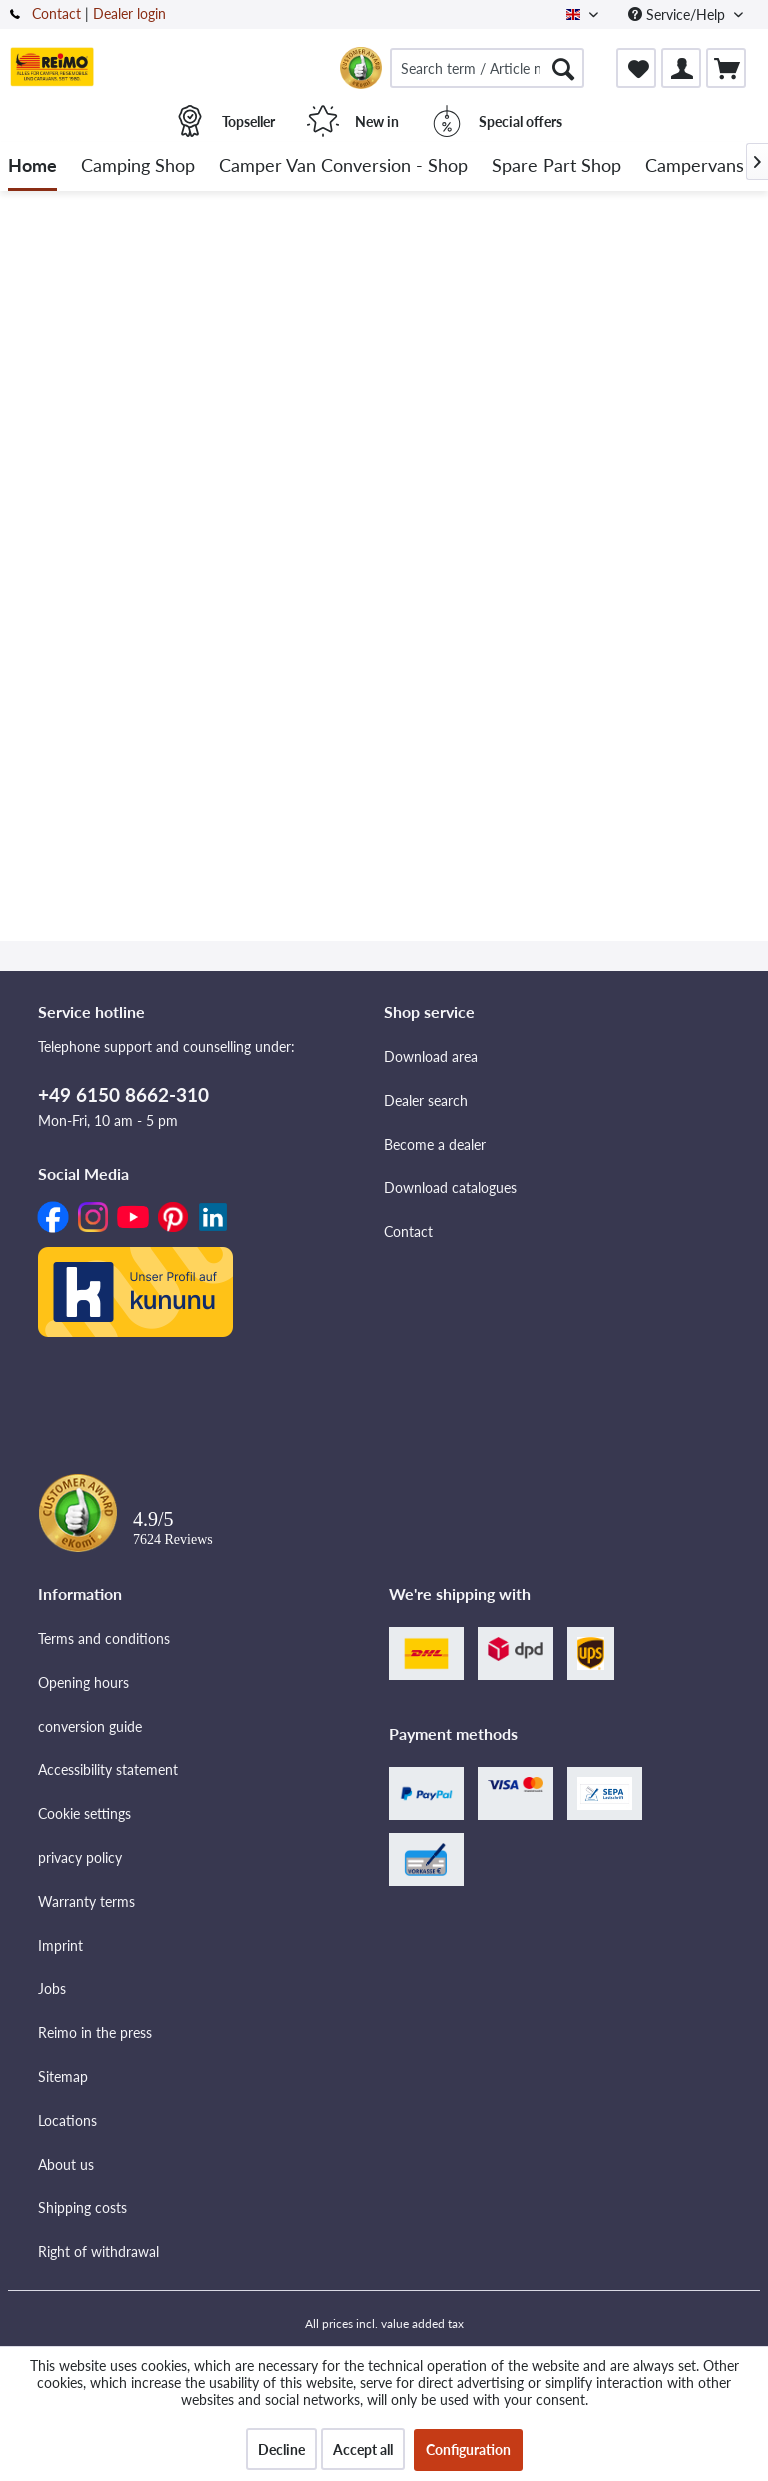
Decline (281, 2449)
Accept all (363, 2449)
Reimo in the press (95, 2032)
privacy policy (80, 1857)
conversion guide (90, 1726)
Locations (67, 2120)
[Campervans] (694, 166)
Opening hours (83, 1682)
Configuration (468, 2449)
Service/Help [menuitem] (678, 14)
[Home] (32, 166)
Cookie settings (84, 1813)
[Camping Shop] (138, 166)
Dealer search (426, 1100)
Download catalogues (450, 1187)
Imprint (60, 1945)
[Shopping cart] (726, 68)
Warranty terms (86, 1901)
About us (66, 2164)
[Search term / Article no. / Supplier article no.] (487, 68)
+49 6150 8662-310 (123, 1094)
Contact (56, 13)
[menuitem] (487, 68)
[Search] (563, 68)
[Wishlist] (636, 68)
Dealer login (129, 13)
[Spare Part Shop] (556, 166)
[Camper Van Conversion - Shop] (343, 166)
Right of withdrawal (98, 2251)
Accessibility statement (108, 1769)
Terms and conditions (104, 1638)
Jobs (52, 1988)
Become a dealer (435, 1144)
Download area (431, 1056)
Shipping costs (82, 2207)
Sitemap (63, 2076)
